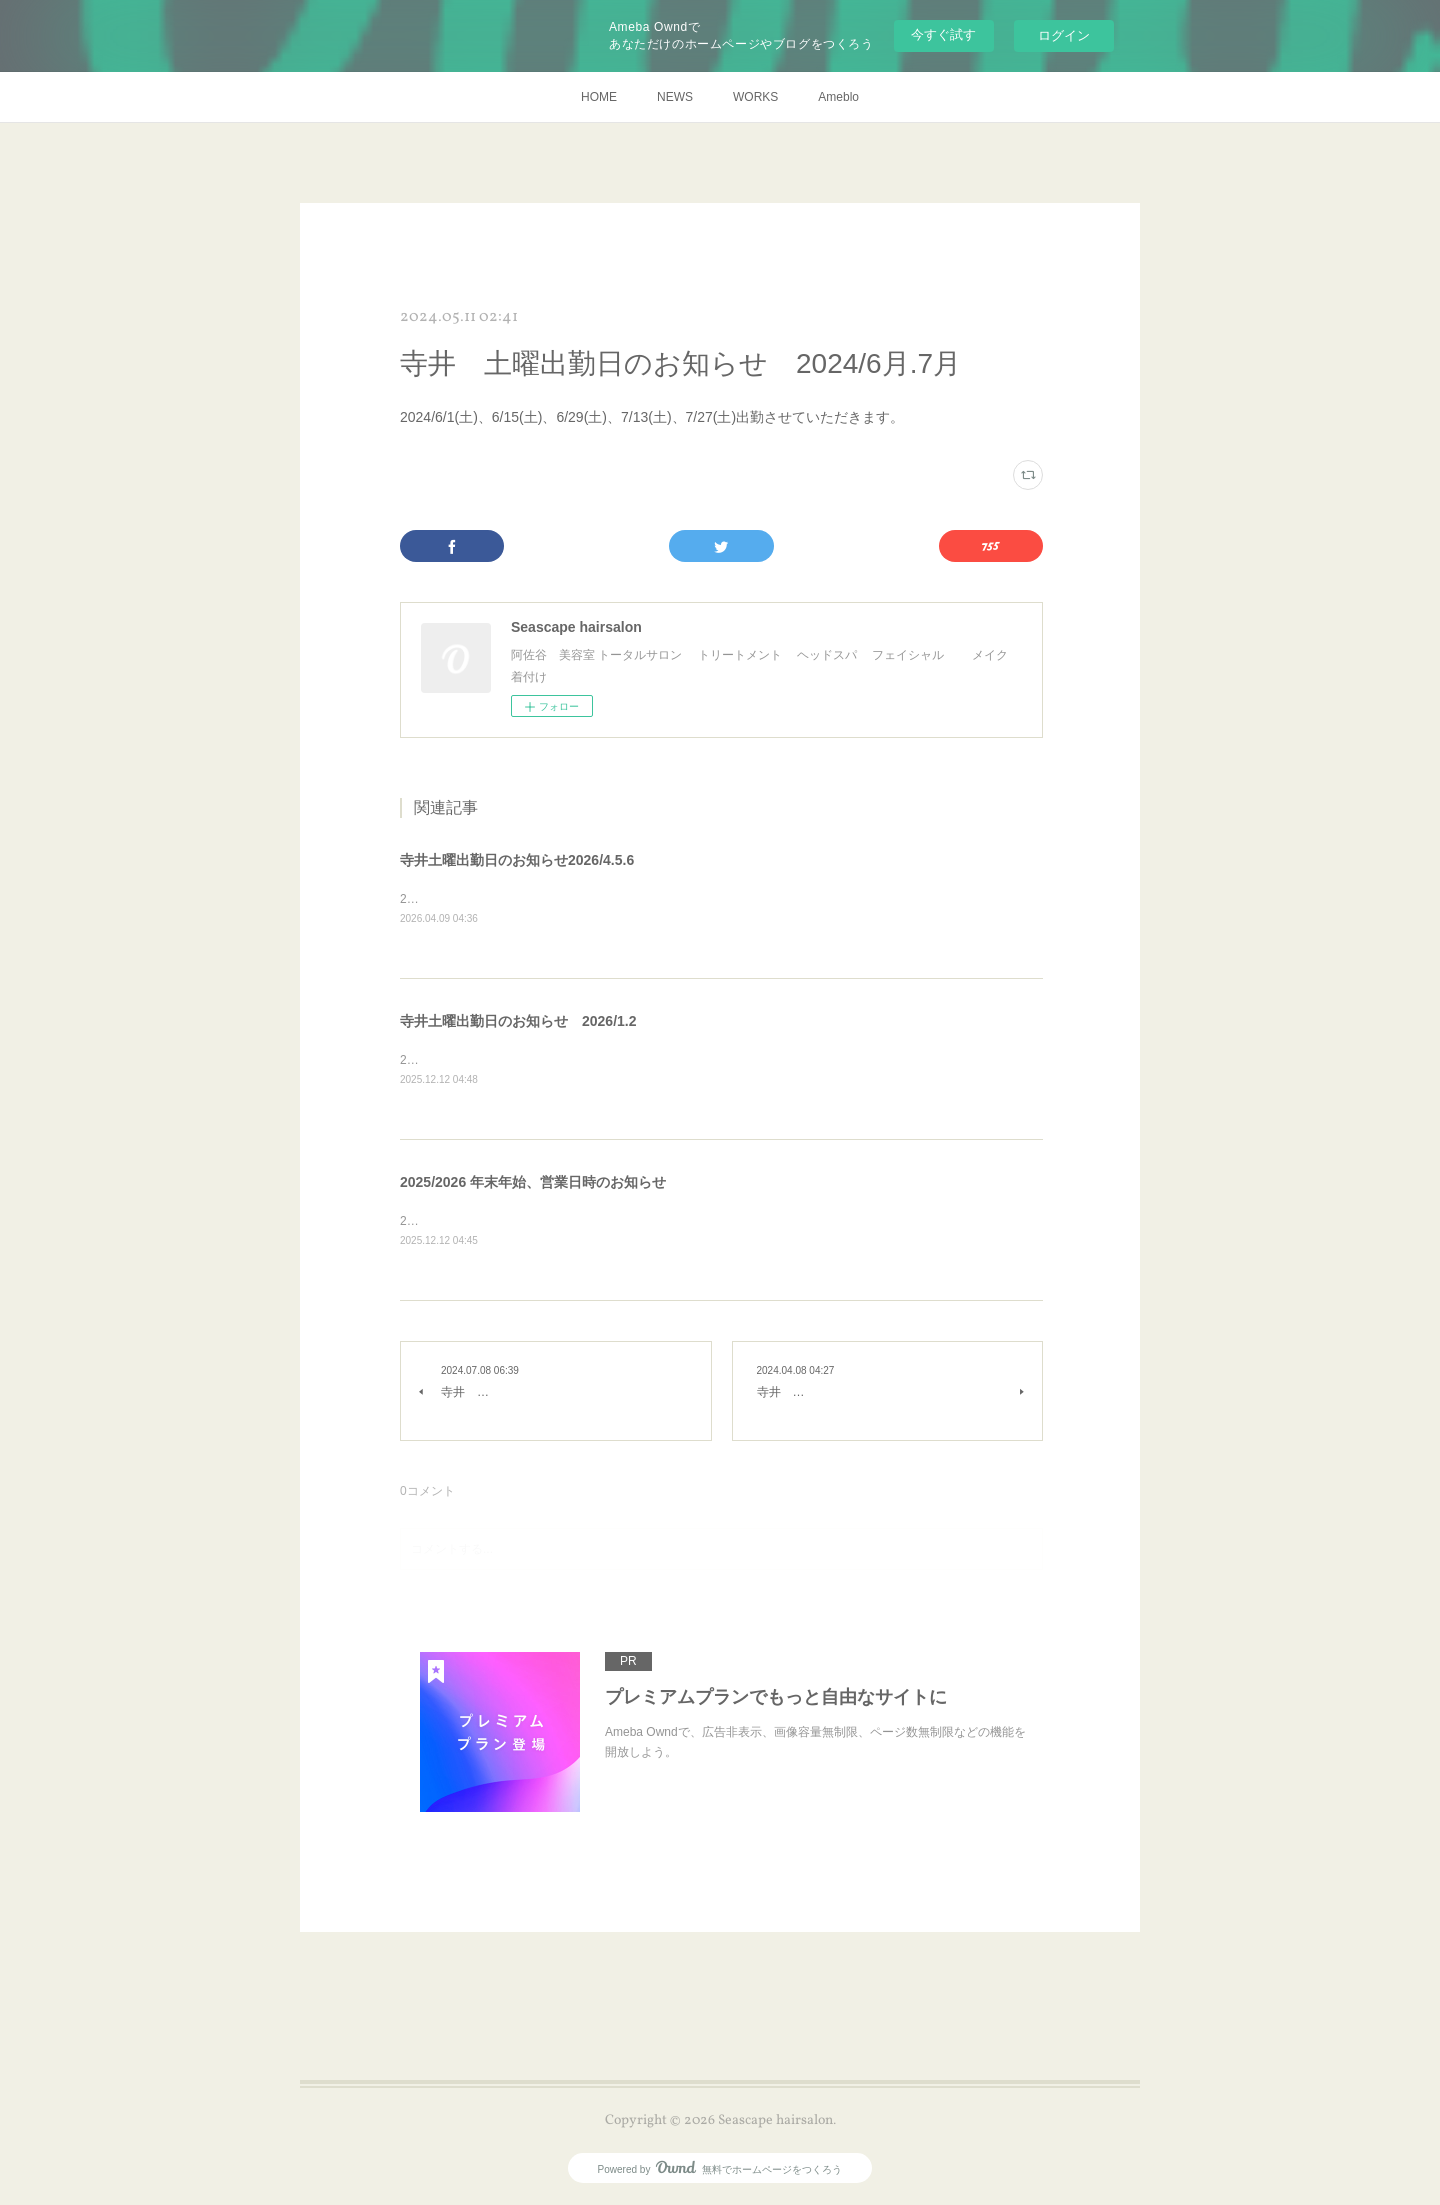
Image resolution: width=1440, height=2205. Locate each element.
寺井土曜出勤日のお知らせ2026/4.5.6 (517, 860)
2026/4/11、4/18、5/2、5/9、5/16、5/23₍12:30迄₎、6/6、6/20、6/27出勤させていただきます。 (654, 899)
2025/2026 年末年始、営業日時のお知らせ (533, 1182)
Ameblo (838, 97)
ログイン (1064, 35)
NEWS (675, 97)
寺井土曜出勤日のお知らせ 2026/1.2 (518, 1021)
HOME (599, 97)
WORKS (755, 97)
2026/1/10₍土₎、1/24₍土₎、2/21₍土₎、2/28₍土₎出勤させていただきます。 (587, 1060)
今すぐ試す (943, 34)
